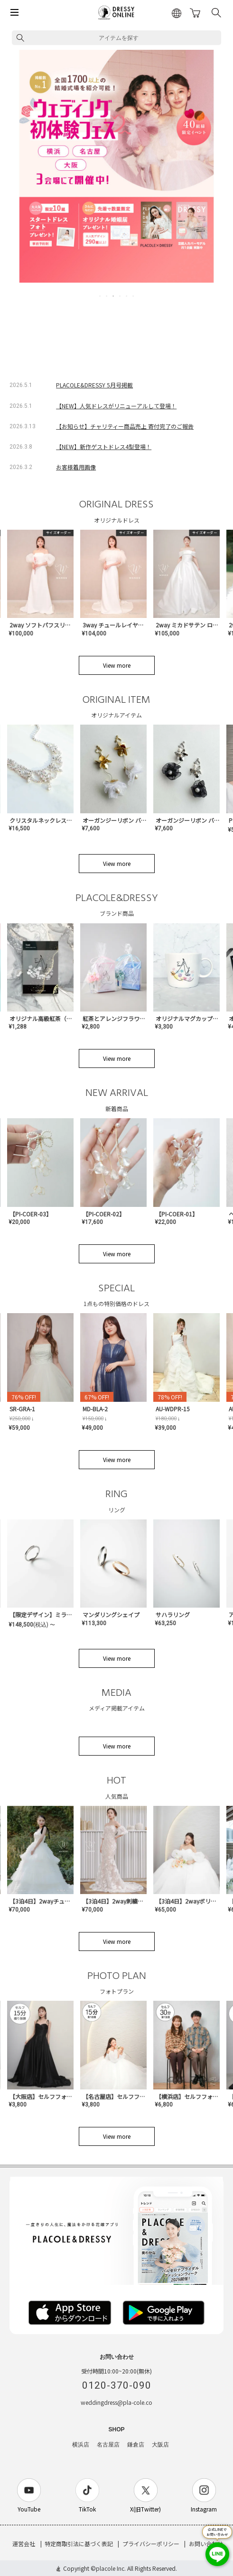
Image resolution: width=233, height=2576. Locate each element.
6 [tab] (133, 296)
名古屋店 (108, 2444)
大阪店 (160, 2444)
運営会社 (23, 2543)
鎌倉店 (135, 2444)
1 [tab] (100, 296)
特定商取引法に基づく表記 (79, 2543)
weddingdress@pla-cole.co (116, 2402)
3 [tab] (114, 296)
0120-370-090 (116, 2385)
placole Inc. (111, 2568)
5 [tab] (127, 296)
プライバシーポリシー (150, 2543)
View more (116, 665)
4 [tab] (120, 296)
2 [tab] (107, 296)
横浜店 (80, 2444)
